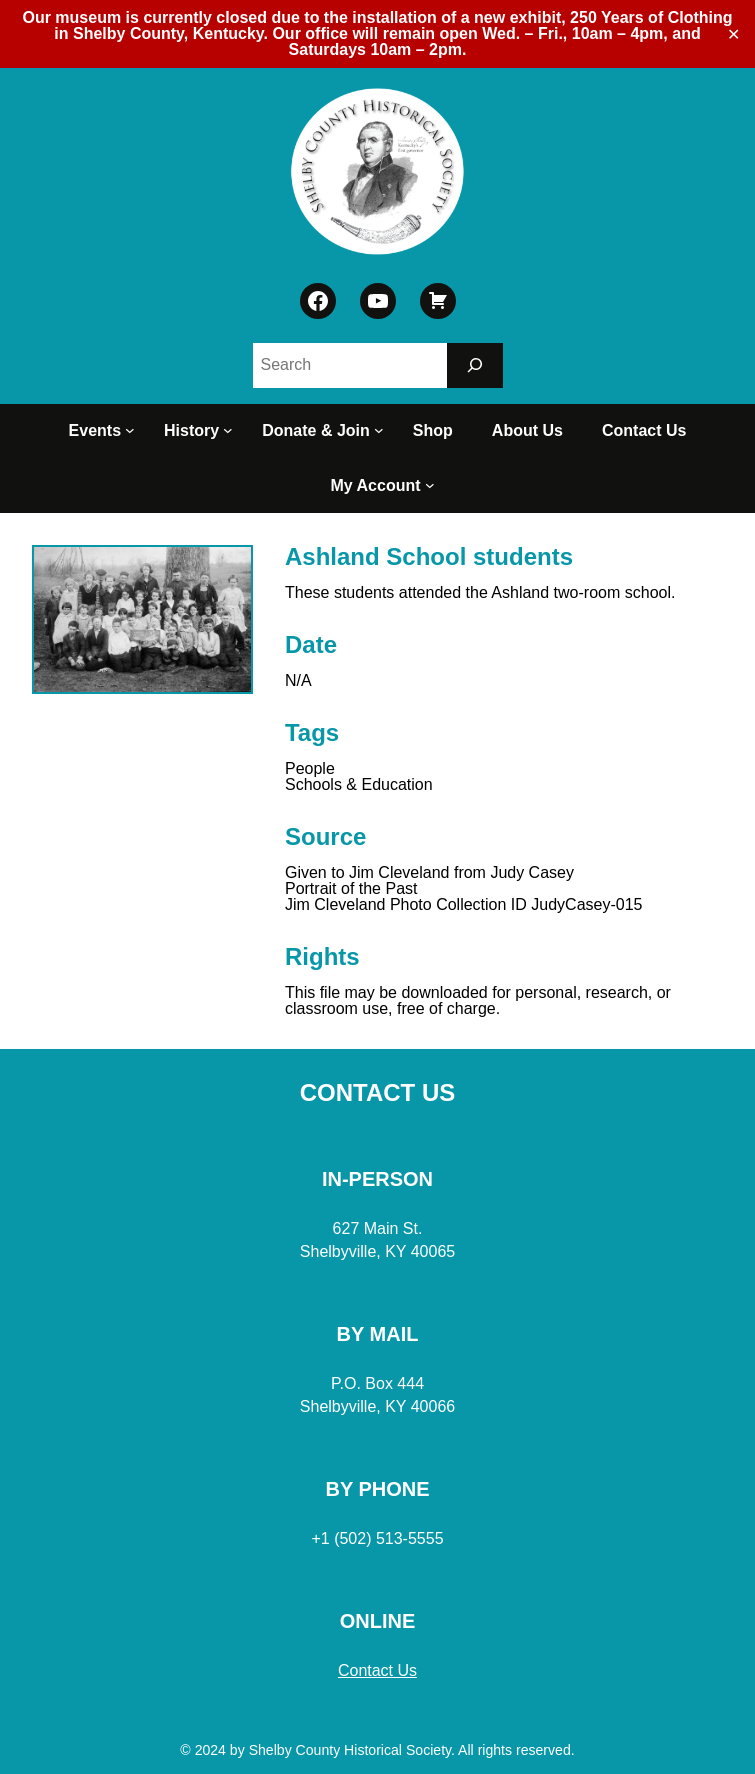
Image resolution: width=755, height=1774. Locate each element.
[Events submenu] (133, 431)
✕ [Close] (733, 34)
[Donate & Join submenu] (382, 431)
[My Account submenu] (433, 486)
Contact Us (377, 1670)
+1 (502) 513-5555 (377, 1538)
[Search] (475, 365)
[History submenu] (231, 431)
